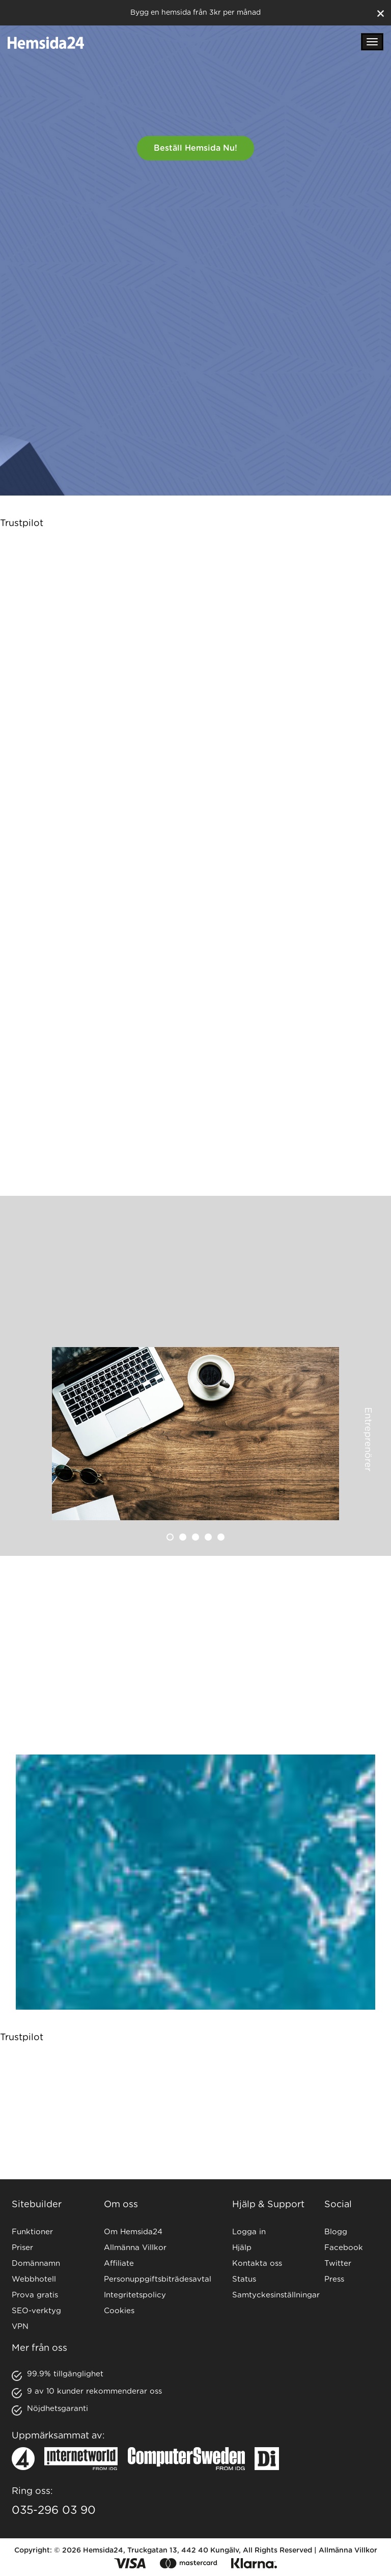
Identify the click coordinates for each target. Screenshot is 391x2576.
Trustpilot (21, 523)
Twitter (337, 2263)
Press (334, 2279)
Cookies (119, 2311)
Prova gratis (35, 2295)
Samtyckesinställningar (276, 2295)
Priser (22, 2248)
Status (244, 2279)
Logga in (249, 2232)
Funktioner (32, 2232)
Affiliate (119, 2263)
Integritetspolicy (135, 2295)
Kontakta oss (257, 2263)
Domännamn (36, 2263)
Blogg (335, 2232)
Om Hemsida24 (133, 2232)
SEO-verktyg (36, 2311)
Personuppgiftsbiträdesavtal (157, 2279)
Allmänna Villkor (135, 2248)
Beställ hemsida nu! (195, 148)
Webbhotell (34, 2279)
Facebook (343, 2248)
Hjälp (242, 2248)
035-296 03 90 (54, 2510)
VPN (20, 2327)
